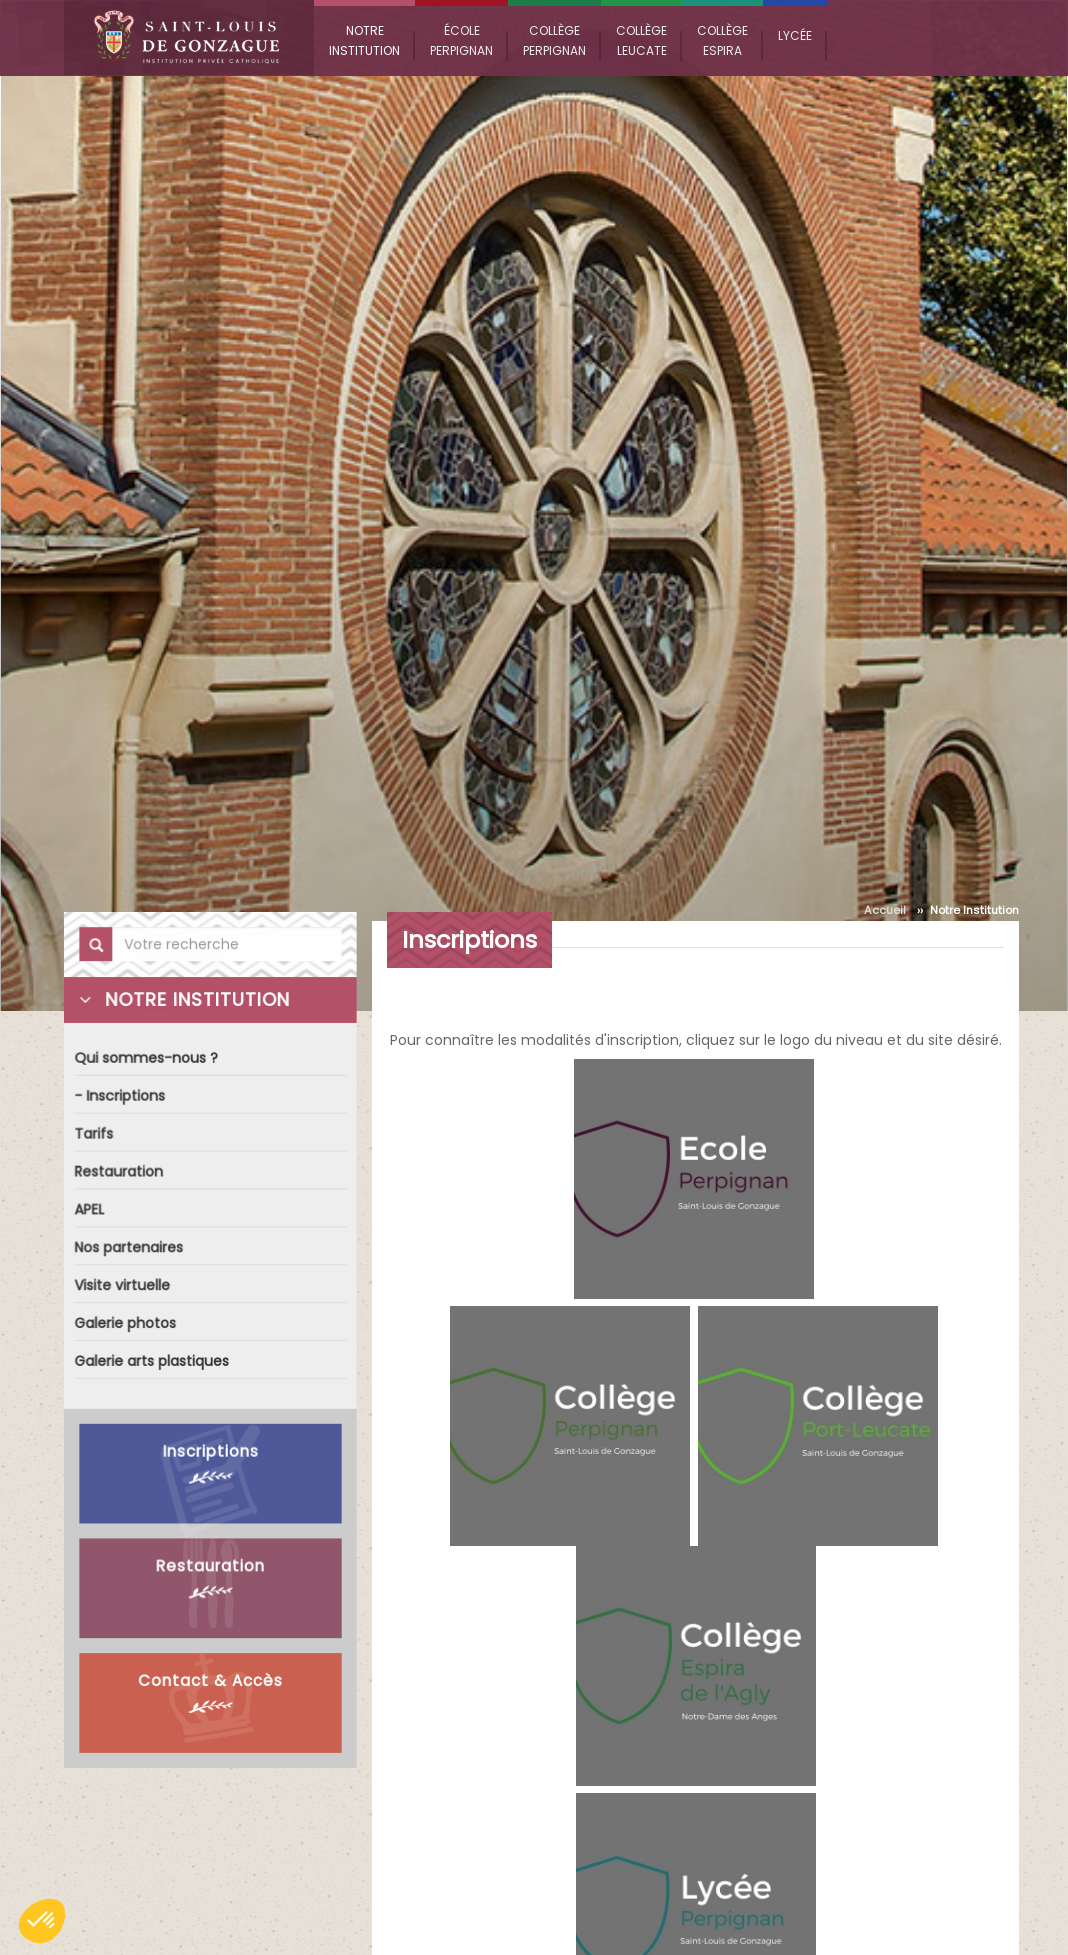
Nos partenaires (129, 1249)
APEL (90, 1211)
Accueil (885, 910)
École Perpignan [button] (461, 40)
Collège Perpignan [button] (554, 40)
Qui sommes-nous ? (146, 1062)
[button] (42, 1921)
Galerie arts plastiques (152, 1361)
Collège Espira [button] (722, 40)
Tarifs (95, 1137)
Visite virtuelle (123, 1286)
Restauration (119, 1174)
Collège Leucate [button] (641, 40)
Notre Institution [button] (364, 40)
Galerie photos (126, 1323)
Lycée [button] (795, 35)
